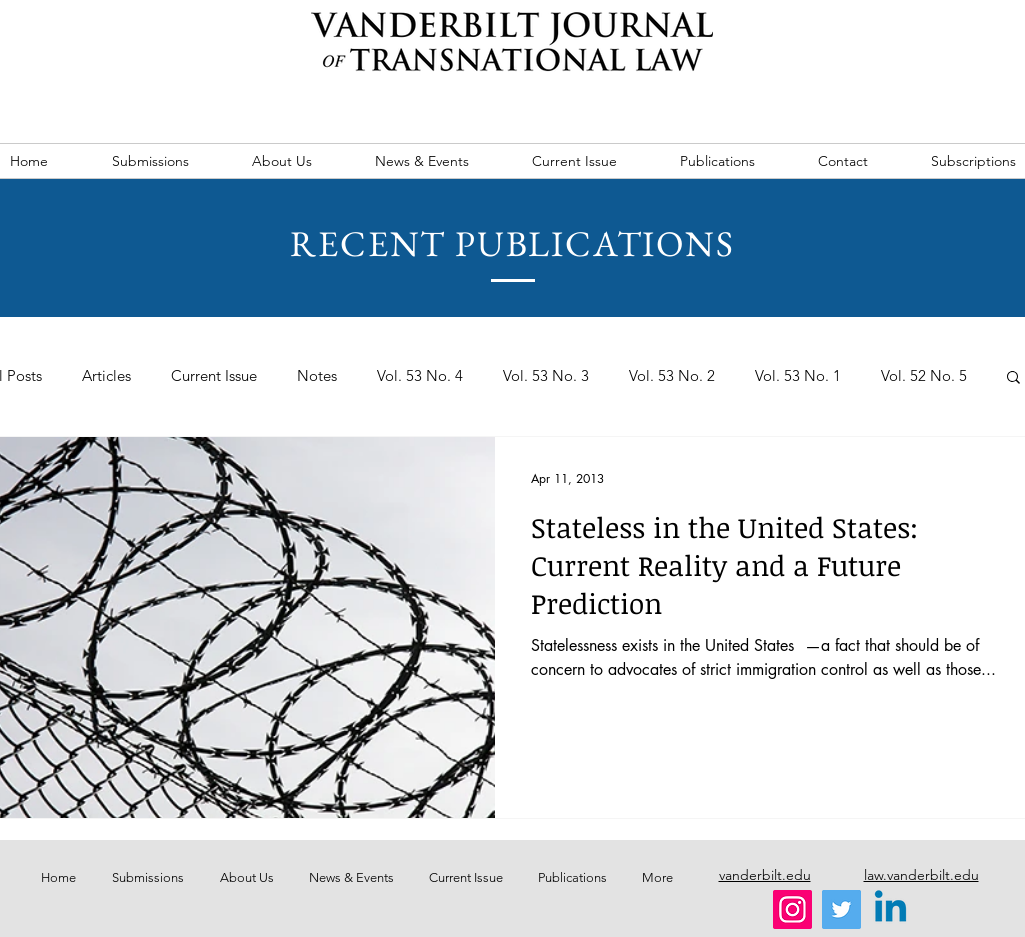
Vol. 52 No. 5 (924, 376)
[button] (1013, 378)
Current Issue (214, 376)
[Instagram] (792, 909)
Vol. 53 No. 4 (420, 376)
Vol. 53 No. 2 (672, 376)
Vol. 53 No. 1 (798, 376)
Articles (106, 376)
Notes (317, 376)
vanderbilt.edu (765, 875)
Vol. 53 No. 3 (546, 376)
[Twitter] (841, 909)
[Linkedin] (890, 909)
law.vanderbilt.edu (921, 875)
